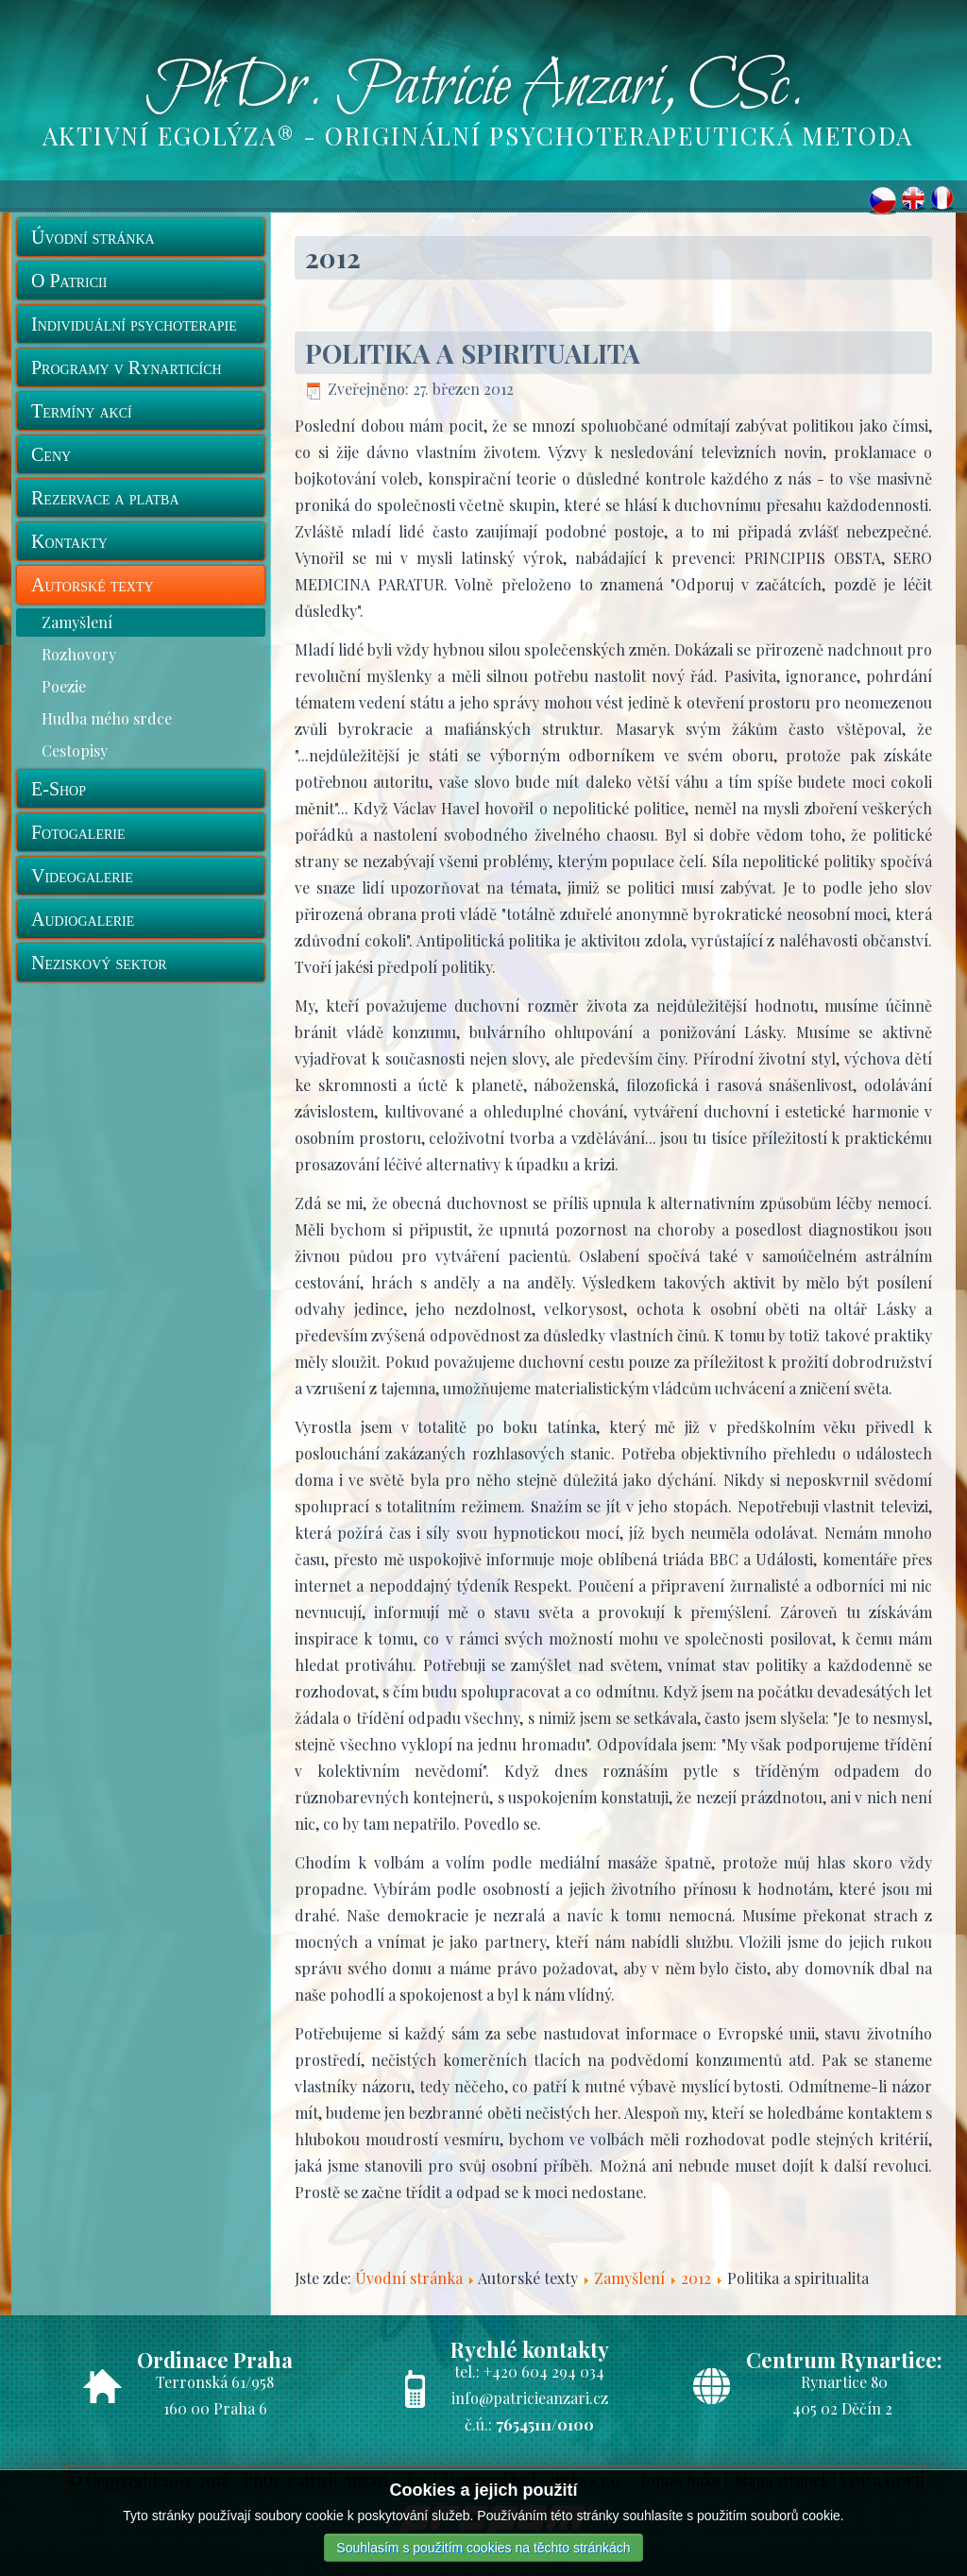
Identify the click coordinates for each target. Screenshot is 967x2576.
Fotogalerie (78, 832)
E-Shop (58, 788)
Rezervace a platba (105, 497)
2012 (696, 2278)
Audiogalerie (82, 919)
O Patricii (69, 280)
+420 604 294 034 (544, 2371)
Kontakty (69, 541)
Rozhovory (79, 654)
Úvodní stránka (93, 237)
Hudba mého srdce (107, 718)
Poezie (64, 686)
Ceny (51, 454)
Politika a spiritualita (472, 352)
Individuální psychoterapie (134, 324)
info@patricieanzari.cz (529, 2398)
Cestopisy (75, 750)
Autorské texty (92, 584)
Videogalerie (82, 875)
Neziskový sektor (99, 962)
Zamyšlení (77, 622)
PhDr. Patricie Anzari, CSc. (475, 87)
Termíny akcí (81, 411)
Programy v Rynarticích (126, 367)
